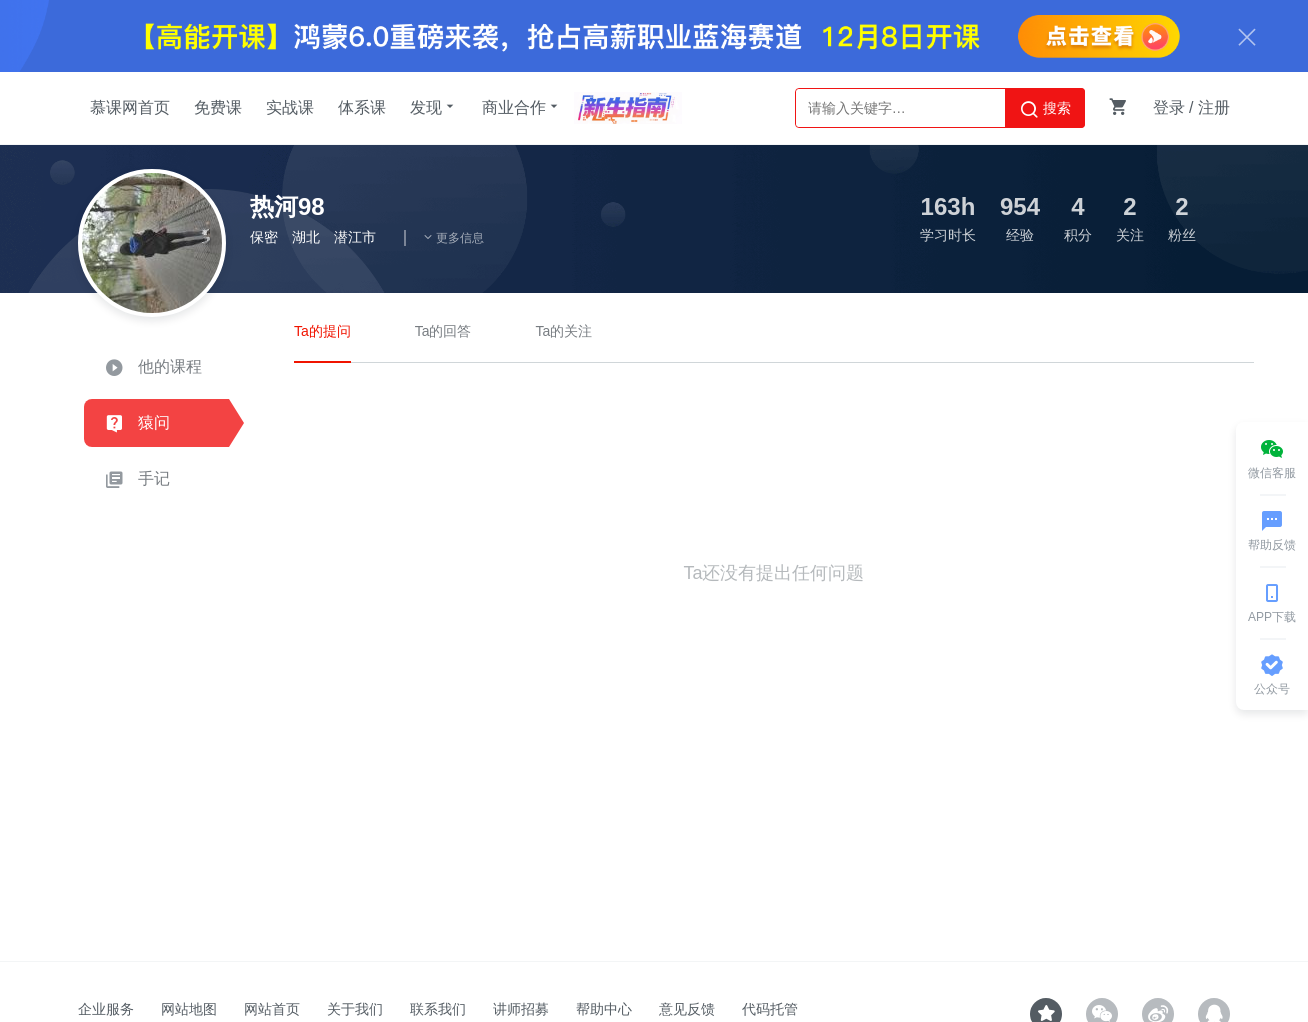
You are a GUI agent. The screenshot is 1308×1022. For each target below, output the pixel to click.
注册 (1214, 107)
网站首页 (272, 1009)
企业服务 (106, 1009)
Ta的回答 (443, 331)
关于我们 (355, 1009)
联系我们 (438, 1009)
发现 (434, 107)
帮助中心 (604, 1009)
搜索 (1045, 109)
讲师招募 (521, 1009)
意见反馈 (687, 1009)
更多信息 (453, 238)
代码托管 (770, 1009)
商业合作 (522, 107)
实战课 (290, 107)
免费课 (218, 107)
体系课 (362, 107)
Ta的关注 (563, 331)
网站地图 (189, 1009)
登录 (1169, 107)
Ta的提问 (322, 331)
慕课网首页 (130, 107)
